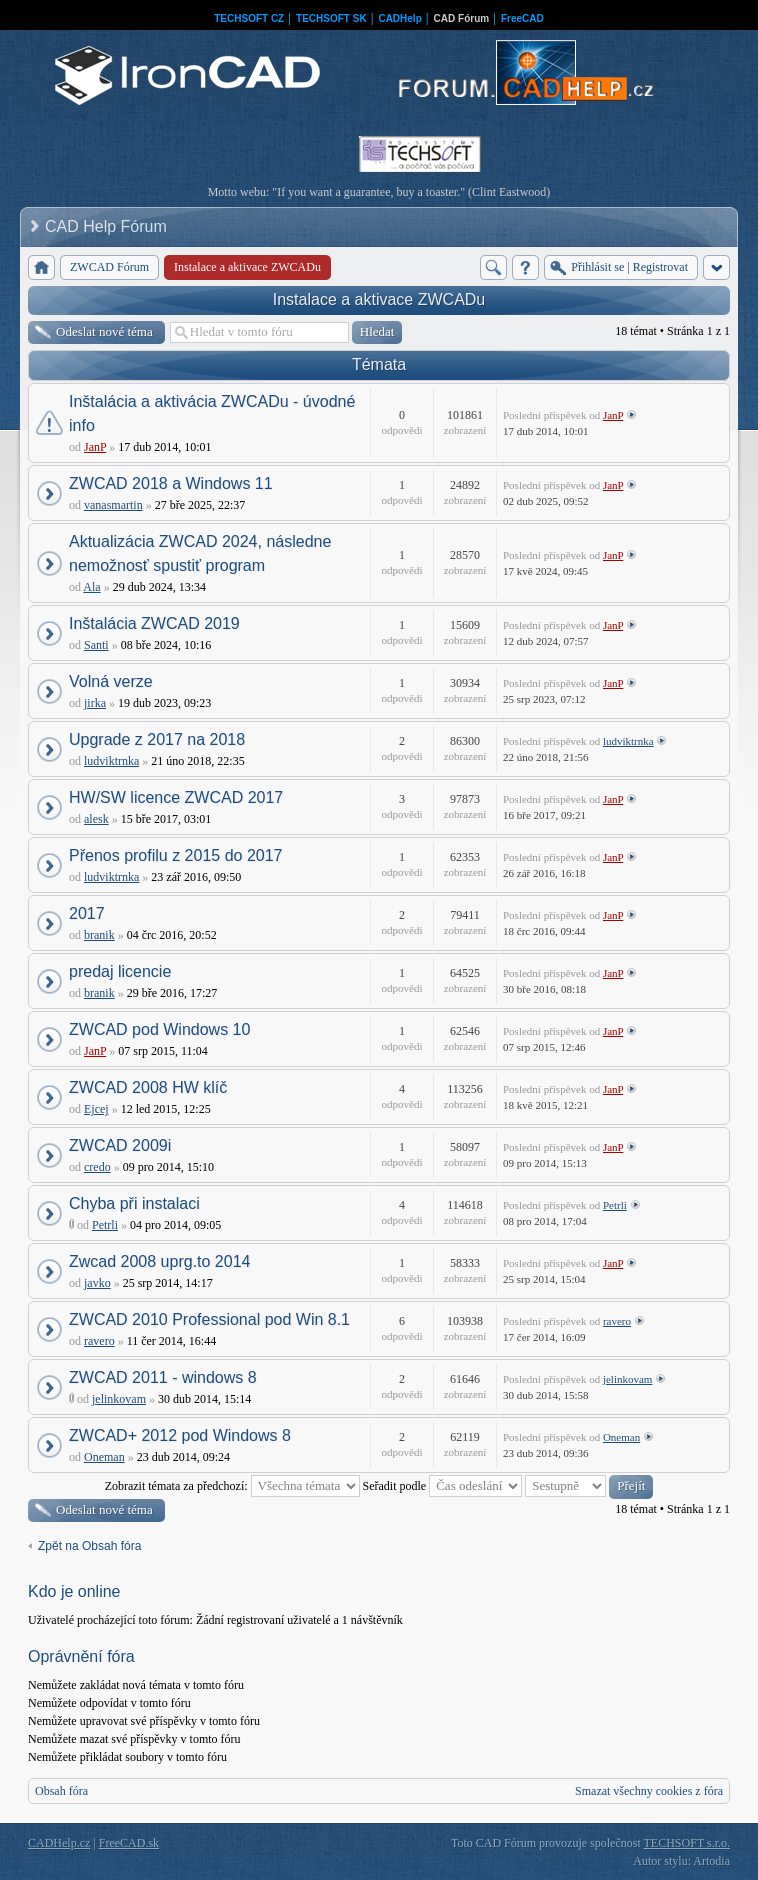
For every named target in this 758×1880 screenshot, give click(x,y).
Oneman (104, 1457)
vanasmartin (113, 505)
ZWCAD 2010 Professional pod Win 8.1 (209, 1319)
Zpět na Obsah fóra (89, 1546)
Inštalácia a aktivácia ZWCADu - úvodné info (212, 413)
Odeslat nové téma (104, 331)
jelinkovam (119, 1399)
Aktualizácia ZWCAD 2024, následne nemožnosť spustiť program (200, 553)
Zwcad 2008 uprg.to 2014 (159, 1261)
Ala (91, 587)
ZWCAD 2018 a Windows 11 (171, 483)
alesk (96, 819)
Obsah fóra (61, 1791)
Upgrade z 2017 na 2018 (157, 739)
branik (99, 935)
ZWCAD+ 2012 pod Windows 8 (180, 1435)
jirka (95, 703)
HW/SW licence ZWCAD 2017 (176, 797)
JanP (95, 447)
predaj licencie (120, 971)
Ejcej (96, 1109)
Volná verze (111, 681)
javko (97, 1283)
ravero (99, 1341)
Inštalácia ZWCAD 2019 (154, 623)
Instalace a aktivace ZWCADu (379, 299)
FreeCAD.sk (129, 1843)
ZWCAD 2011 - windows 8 (163, 1377)
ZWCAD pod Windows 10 (159, 1029)
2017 (87, 913)
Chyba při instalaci (134, 1203)
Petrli (105, 1225)
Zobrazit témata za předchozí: (232, 1486)
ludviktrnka (111, 761)
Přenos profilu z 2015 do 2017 (175, 855)
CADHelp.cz (59, 1843)
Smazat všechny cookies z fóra (649, 1791)
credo (97, 1167)
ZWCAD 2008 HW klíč (148, 1087)
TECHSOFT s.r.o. (687, 1843)
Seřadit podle (443, 1486)
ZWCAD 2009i (120, 1145)
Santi (96, 645)
